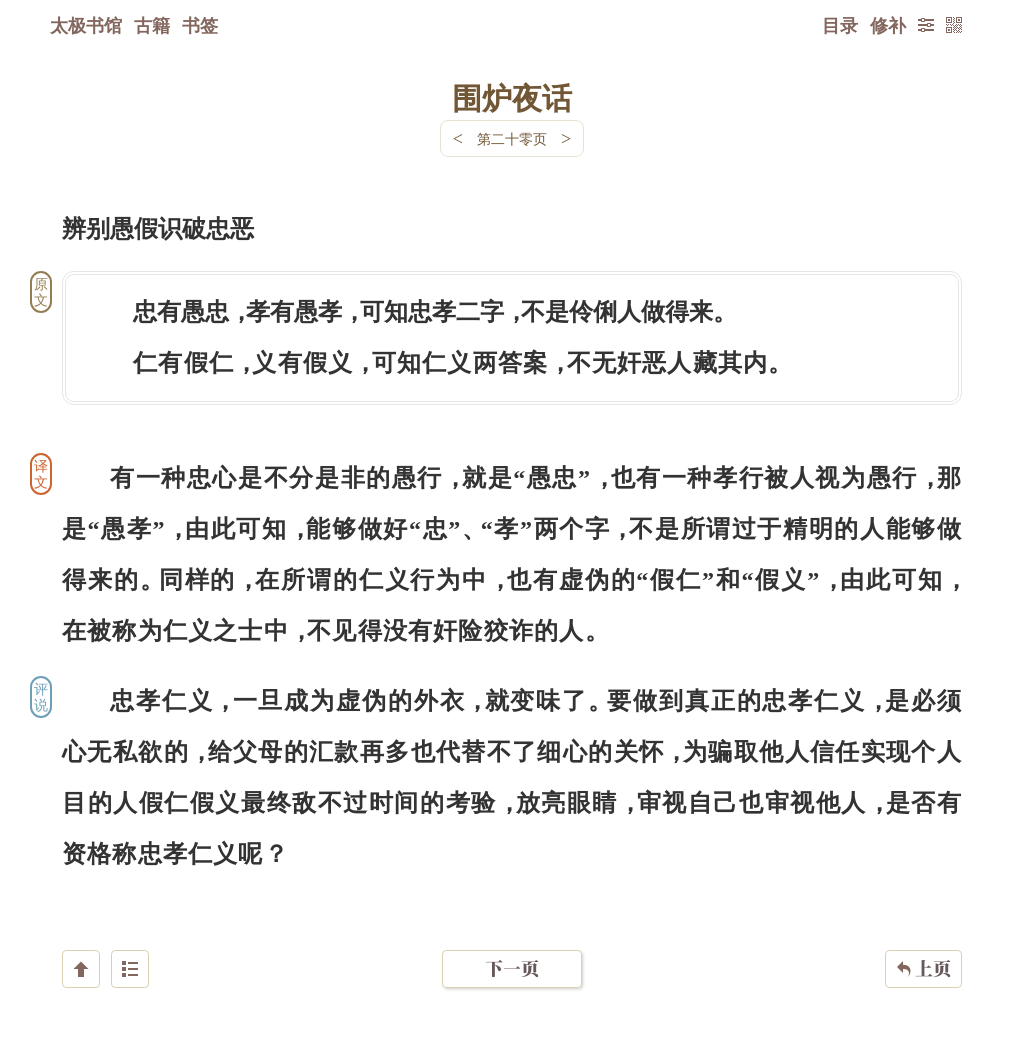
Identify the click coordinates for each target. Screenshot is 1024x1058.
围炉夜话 (512, 97)
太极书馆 (86, 25)
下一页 (512, 938)
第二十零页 (512, 138)
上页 (923, 939)
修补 (888, 25)
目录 (840, 25)
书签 (200, 25)
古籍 (152, 25)
